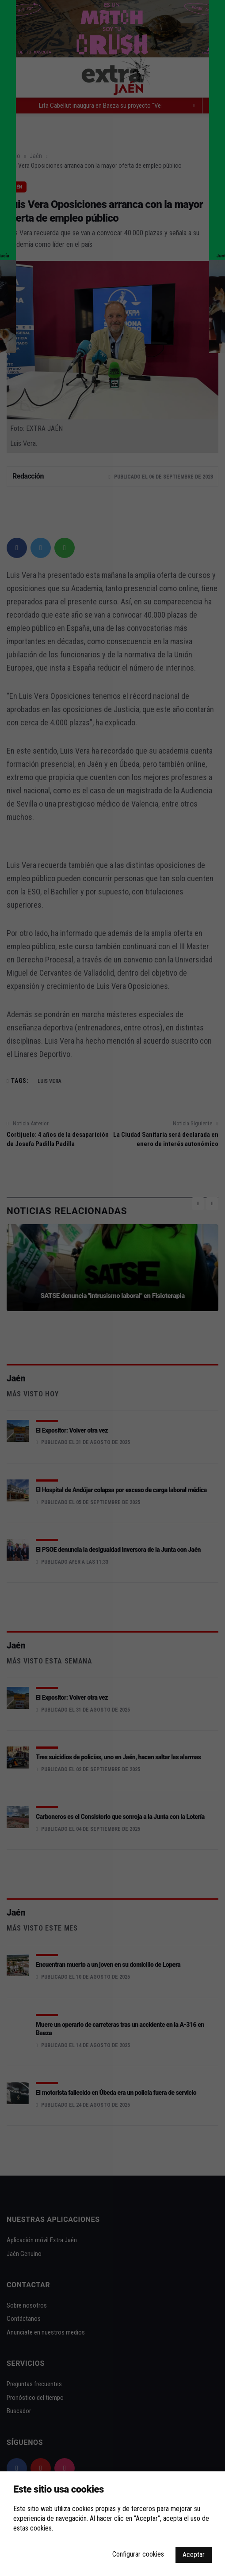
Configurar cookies (138, 2554)
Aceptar (194, 2554)
